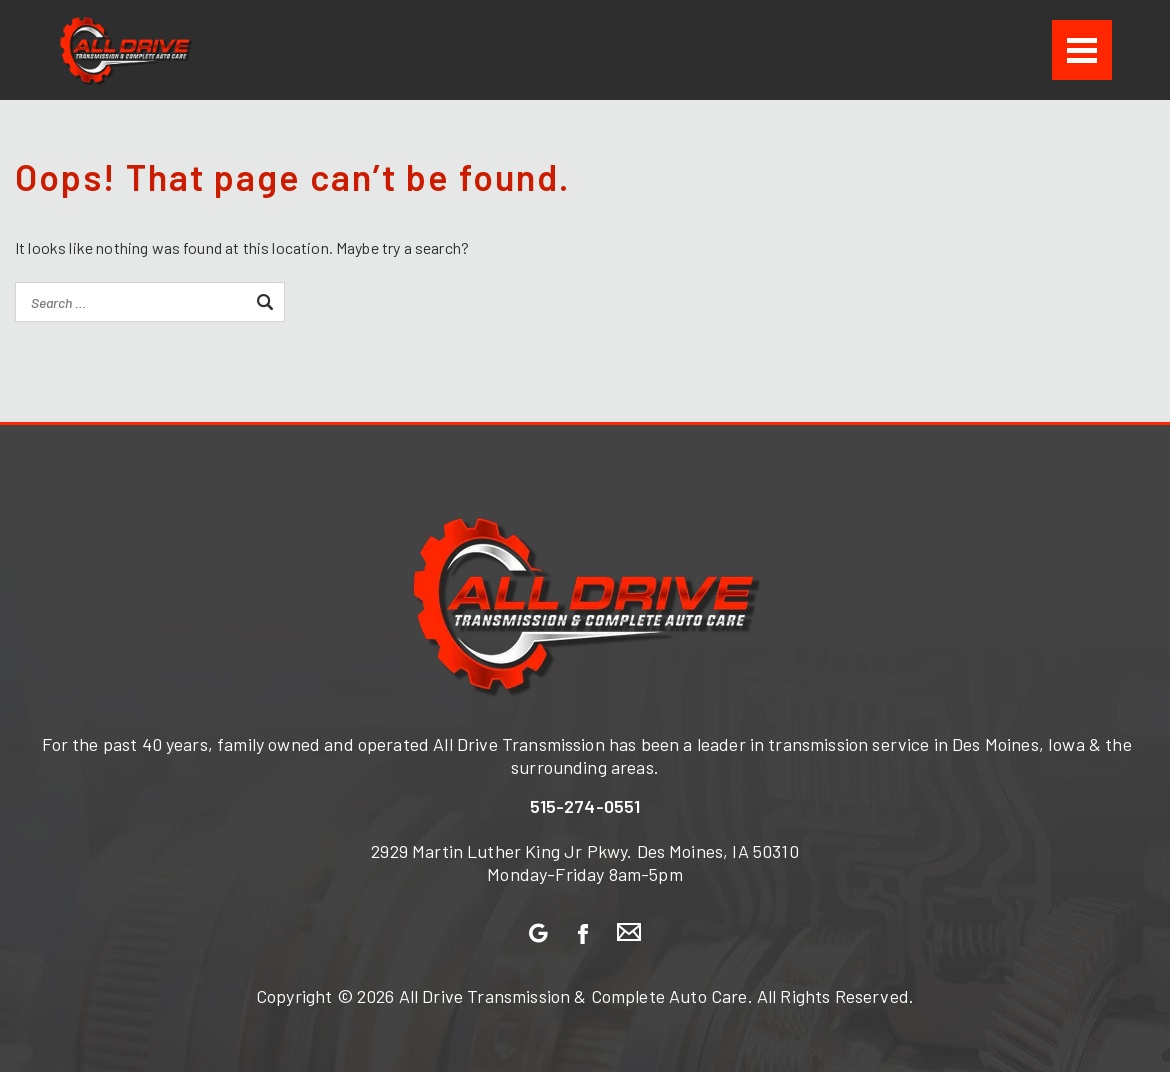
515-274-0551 (585, 806)
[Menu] (1082, 50)
